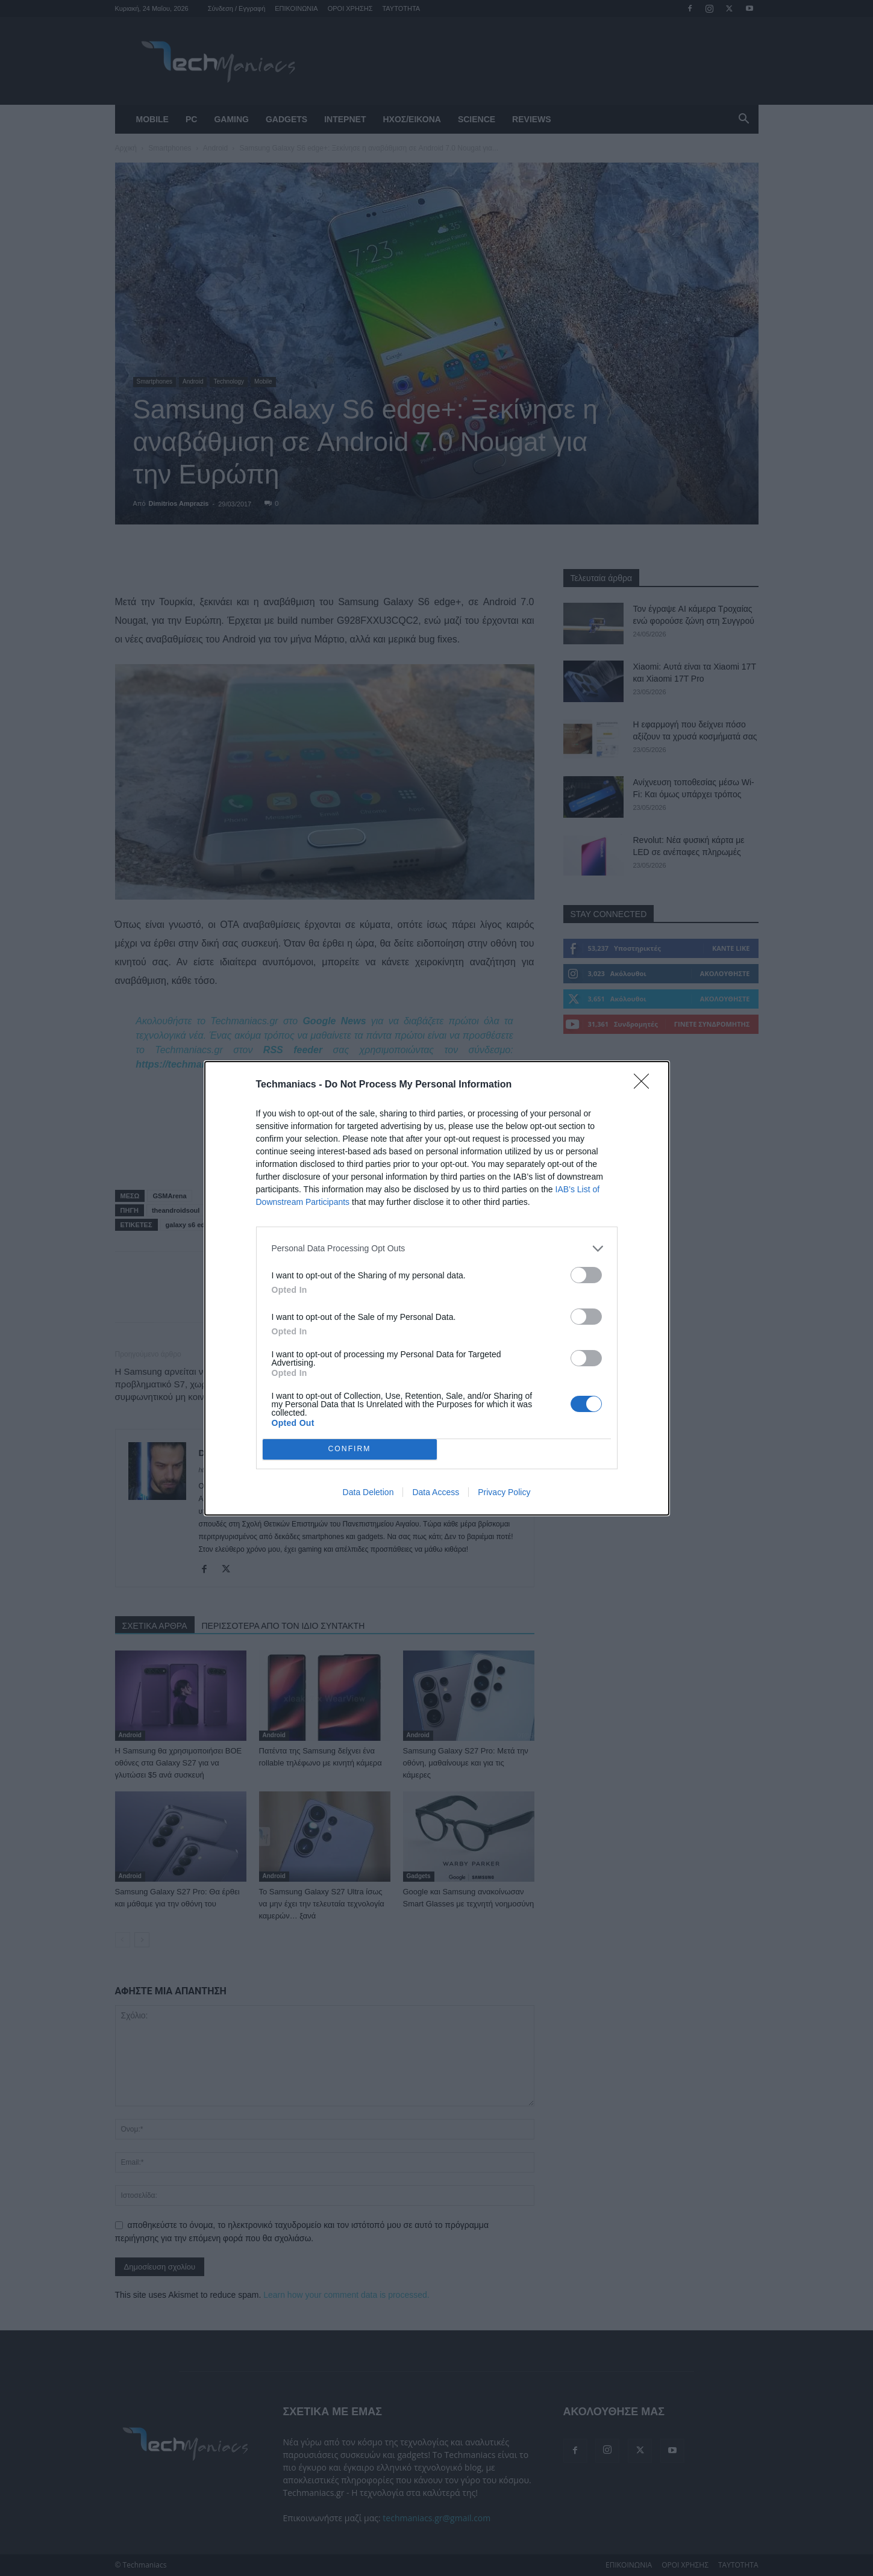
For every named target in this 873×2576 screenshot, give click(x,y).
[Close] (645, 1085)
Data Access (435, 1492)
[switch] (586, 1275)
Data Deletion (368, 1492)
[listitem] (437, 1248)
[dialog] (437, 1288)
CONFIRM (349, 1449)
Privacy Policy (504, 1492)
